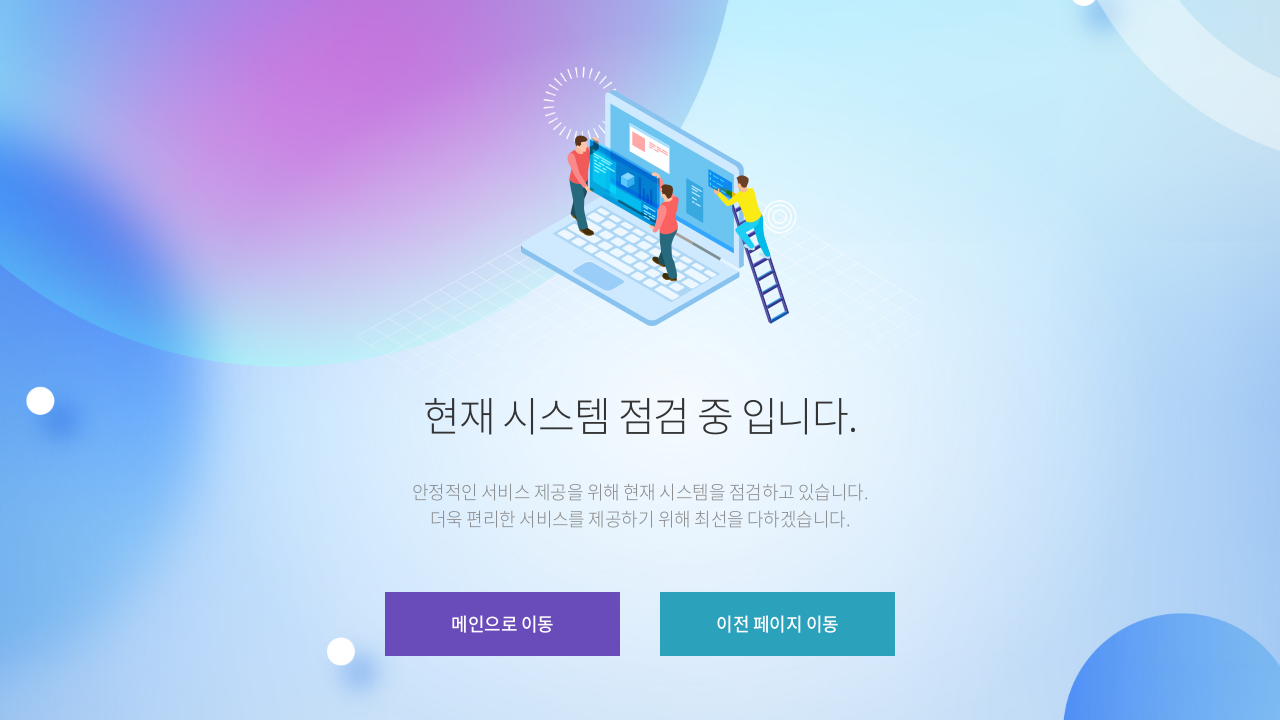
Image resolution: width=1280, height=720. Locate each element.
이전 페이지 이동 (777, 623)
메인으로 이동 (502, 623)
